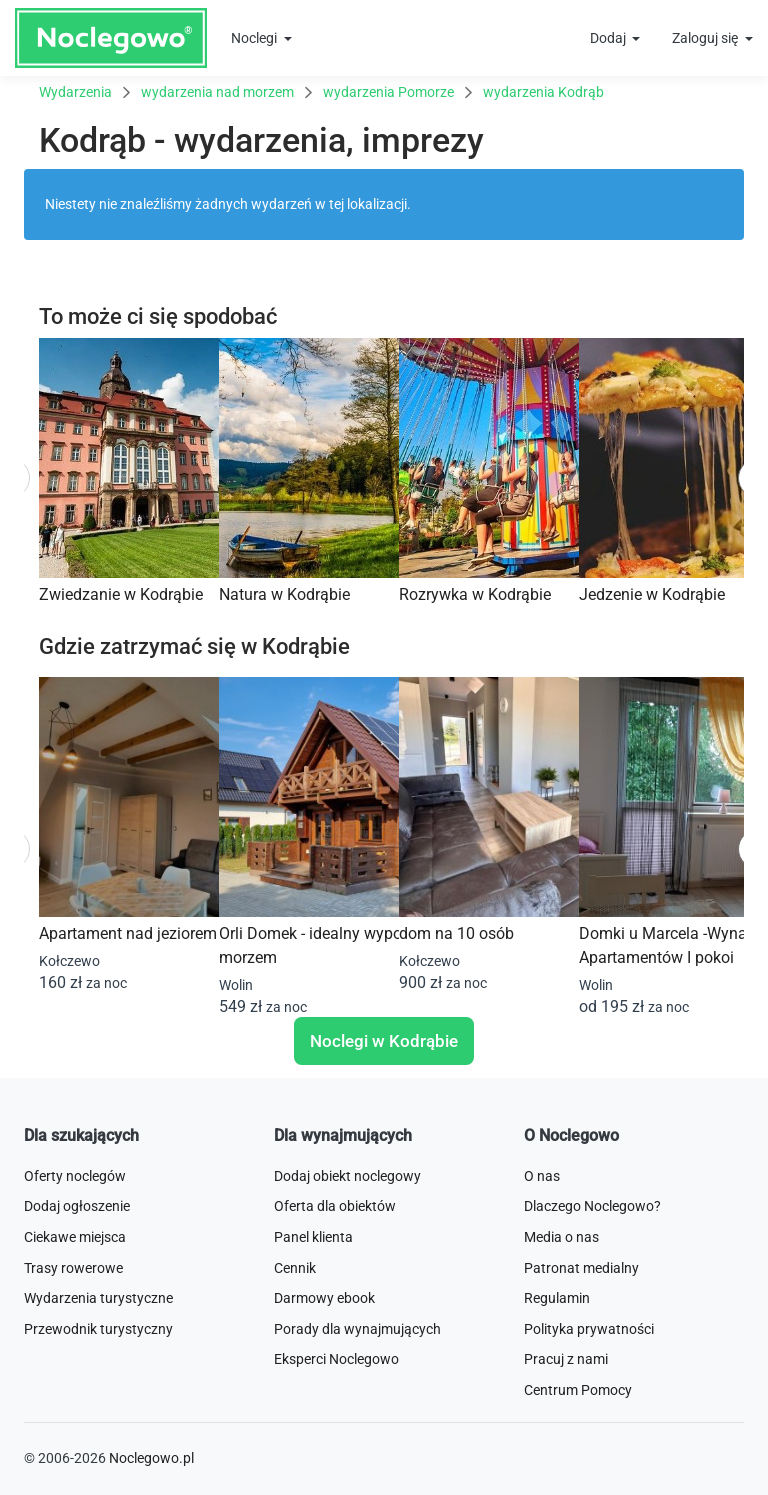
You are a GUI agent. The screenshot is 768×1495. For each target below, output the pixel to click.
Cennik (295, 1268)
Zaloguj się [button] (706, 38)
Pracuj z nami (566, 1359)
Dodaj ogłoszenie (77, 1206)
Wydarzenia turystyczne (98, 1298)
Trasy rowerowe (73, 1268)
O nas (542, 1176)
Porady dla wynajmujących (357, 1329)
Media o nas (561, 1237)
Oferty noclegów (75, 1176)
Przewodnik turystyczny (98, 1329)
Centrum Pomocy (578, 1390)
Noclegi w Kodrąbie (384, 1041)
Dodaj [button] (609, 38)
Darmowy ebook (324, 1298)
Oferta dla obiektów (335, 1206)
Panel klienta (313, 1237)
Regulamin (557, 1298)
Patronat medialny (581, 1268)
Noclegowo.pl (151, 1458)
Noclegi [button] (255, 38)
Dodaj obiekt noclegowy (347, 1176)
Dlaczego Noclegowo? (592, 1206)
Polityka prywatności (589, 1329)
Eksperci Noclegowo (336, 1359)
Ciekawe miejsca (75, 1237)
